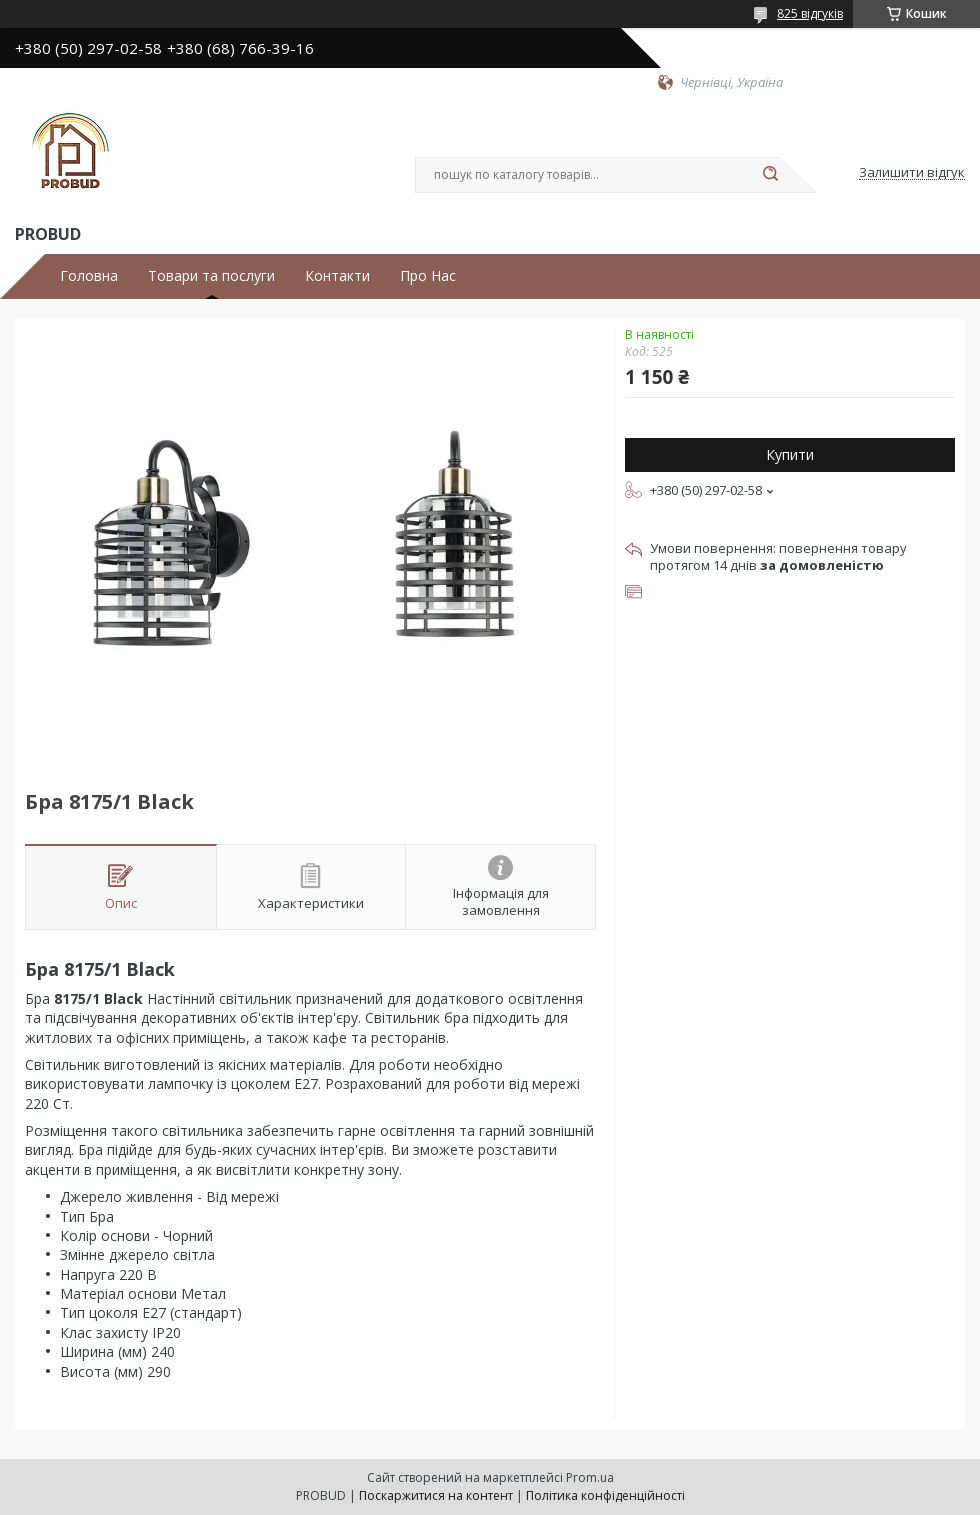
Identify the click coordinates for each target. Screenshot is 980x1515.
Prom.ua (590, 1477)
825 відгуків (810, 13)
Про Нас (428, 276)
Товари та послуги (211, 276)
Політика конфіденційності (605, 1495)
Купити (790, 454)
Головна (89, 276)
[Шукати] (770, 175)
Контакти (337, 276)
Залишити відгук (912, 173)
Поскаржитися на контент (436, 1495)
